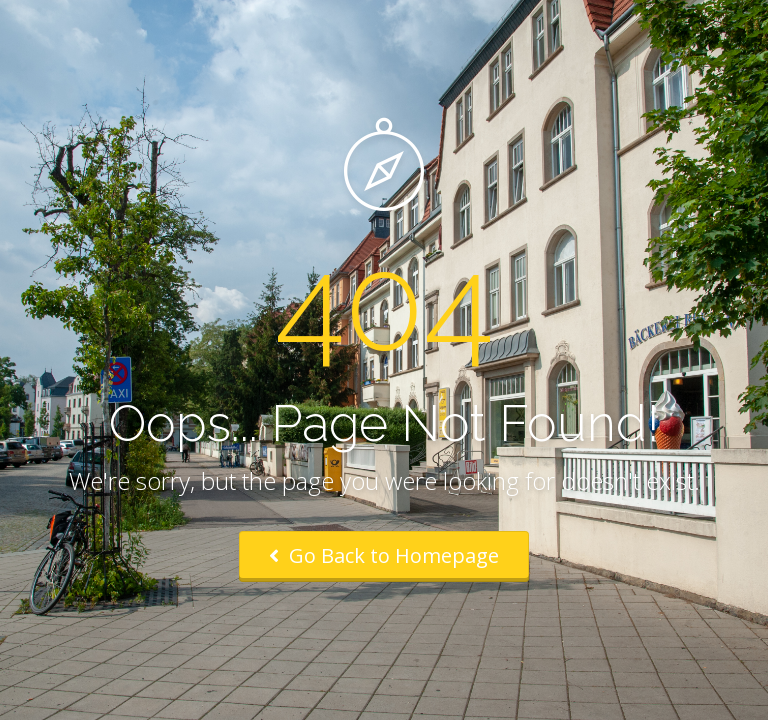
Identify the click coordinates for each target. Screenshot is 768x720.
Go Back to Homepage (384, 555)
